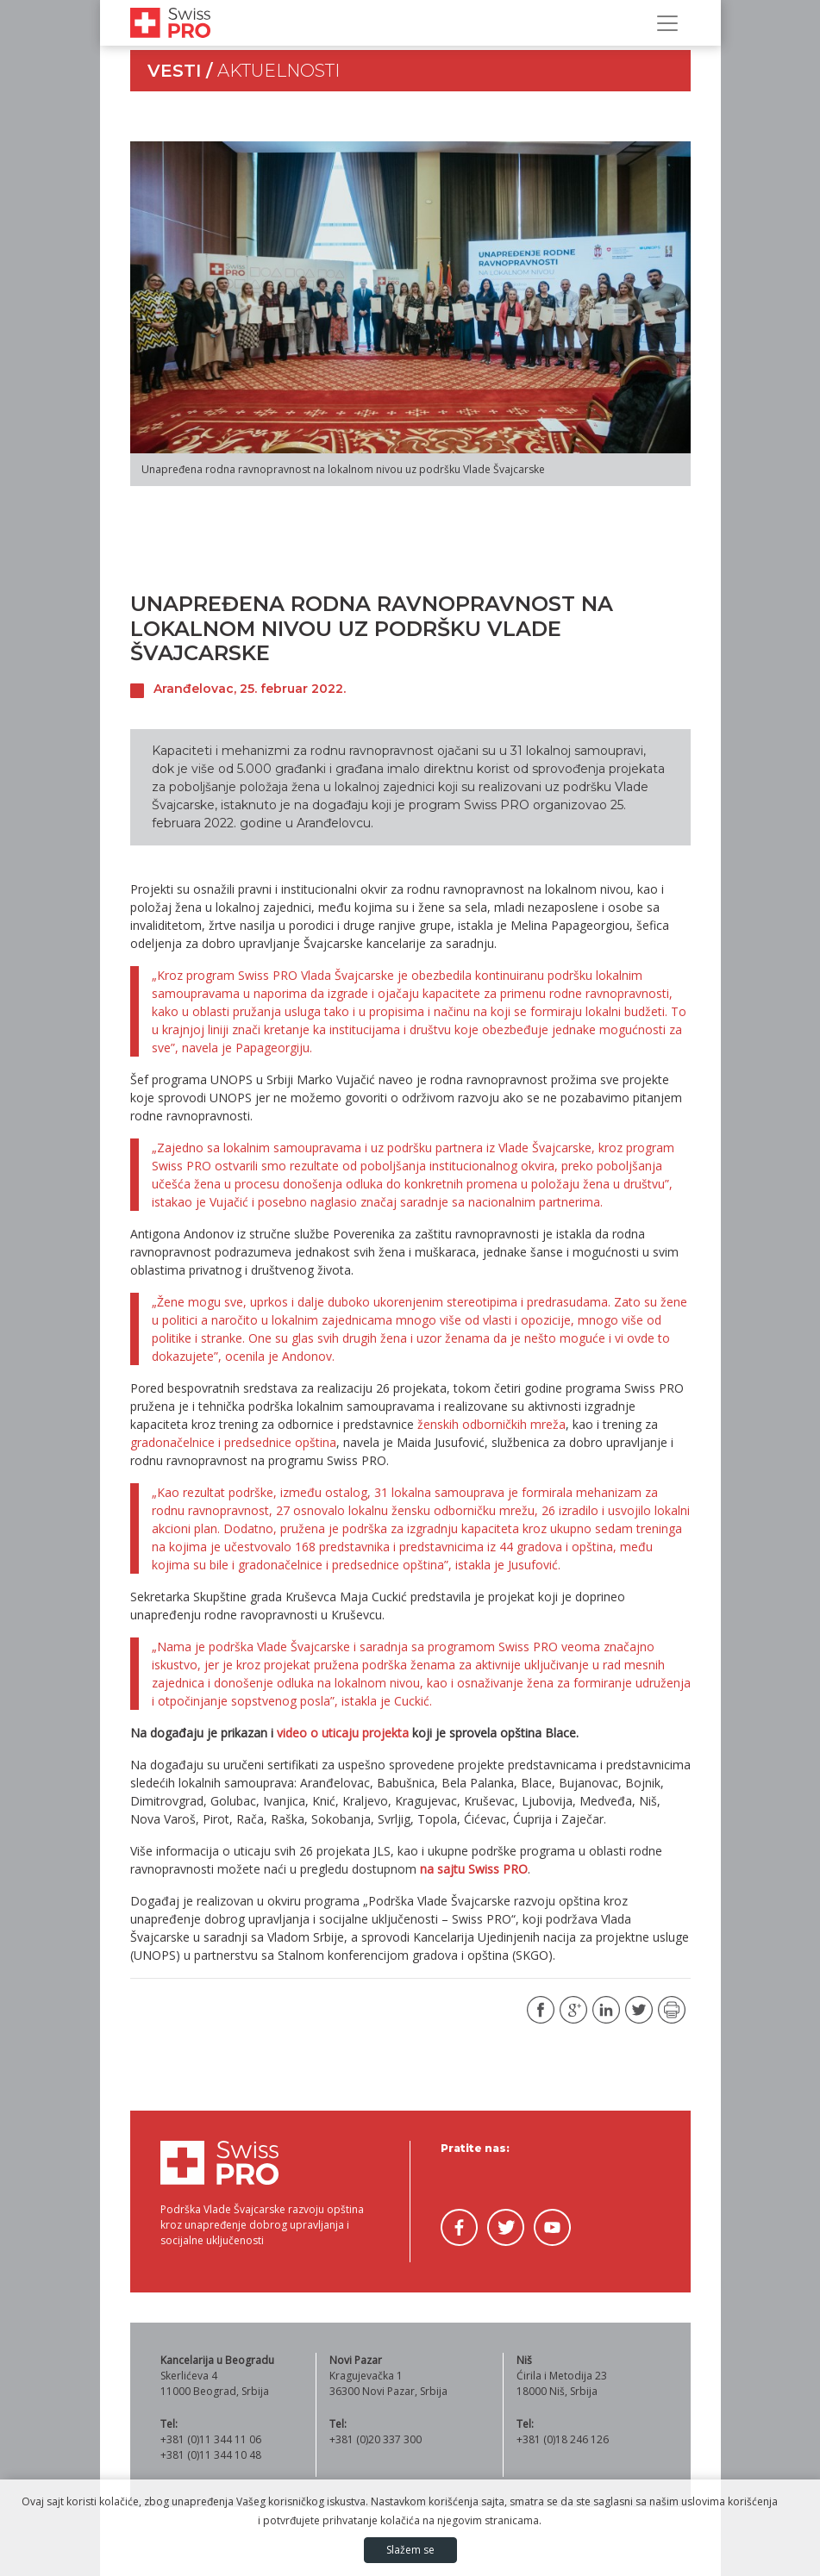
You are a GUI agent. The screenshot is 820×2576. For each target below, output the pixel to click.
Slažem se (410, 2549)
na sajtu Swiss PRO (474, 1869)
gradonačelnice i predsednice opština (233, 1442)
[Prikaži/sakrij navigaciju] (667, 23)
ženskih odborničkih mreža (491, 1424)
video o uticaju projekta (343, 1733)
